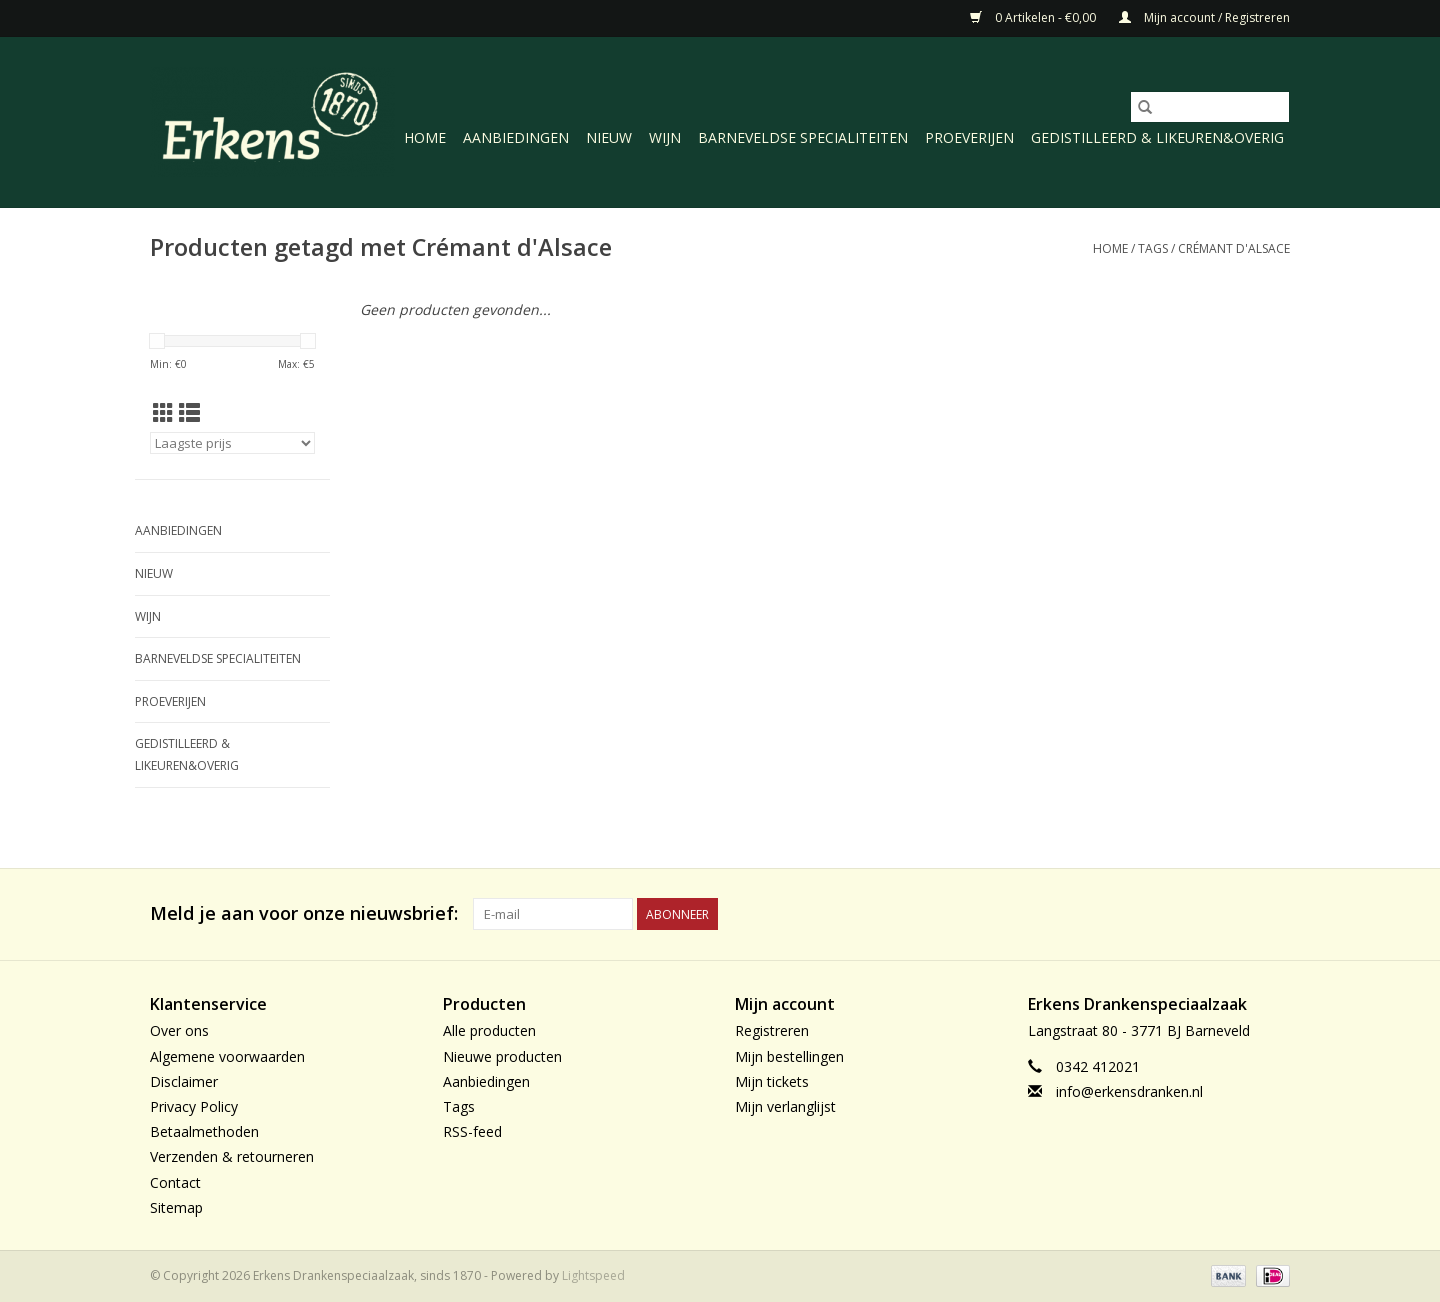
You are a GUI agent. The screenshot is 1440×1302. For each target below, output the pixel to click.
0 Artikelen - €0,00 (1034, 17)
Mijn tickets (772, 1081)
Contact (175, 1182)
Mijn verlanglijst (785, 1106)
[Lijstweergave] (189, 413)
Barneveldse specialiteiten (803, 137)
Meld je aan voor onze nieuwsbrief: (304, 913)
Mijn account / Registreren (1204, 17)
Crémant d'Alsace (1234, 248)
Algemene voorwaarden (227, 1056)
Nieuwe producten (502, 1056)
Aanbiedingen (516, 137)
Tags (1153, 248)
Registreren (772, 1030)
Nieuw (609, 137)
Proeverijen (969, 137)
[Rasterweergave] (163, 413)
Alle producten (489, 1030)
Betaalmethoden (204, 1131)
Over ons (179, 1030)
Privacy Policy (194, 1106)
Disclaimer (184, 1081)
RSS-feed (472, 1131)
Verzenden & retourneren (232, 1156)
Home (425, 137)
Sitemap (176, 1207)
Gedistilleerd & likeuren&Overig (1157, 137)
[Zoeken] (1210, 107)
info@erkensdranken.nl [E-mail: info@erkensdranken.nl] (1129, 1091)
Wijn (665, 137)
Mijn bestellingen (789, 1056)
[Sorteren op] (232, 443)
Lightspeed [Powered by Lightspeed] (593, 1275)
